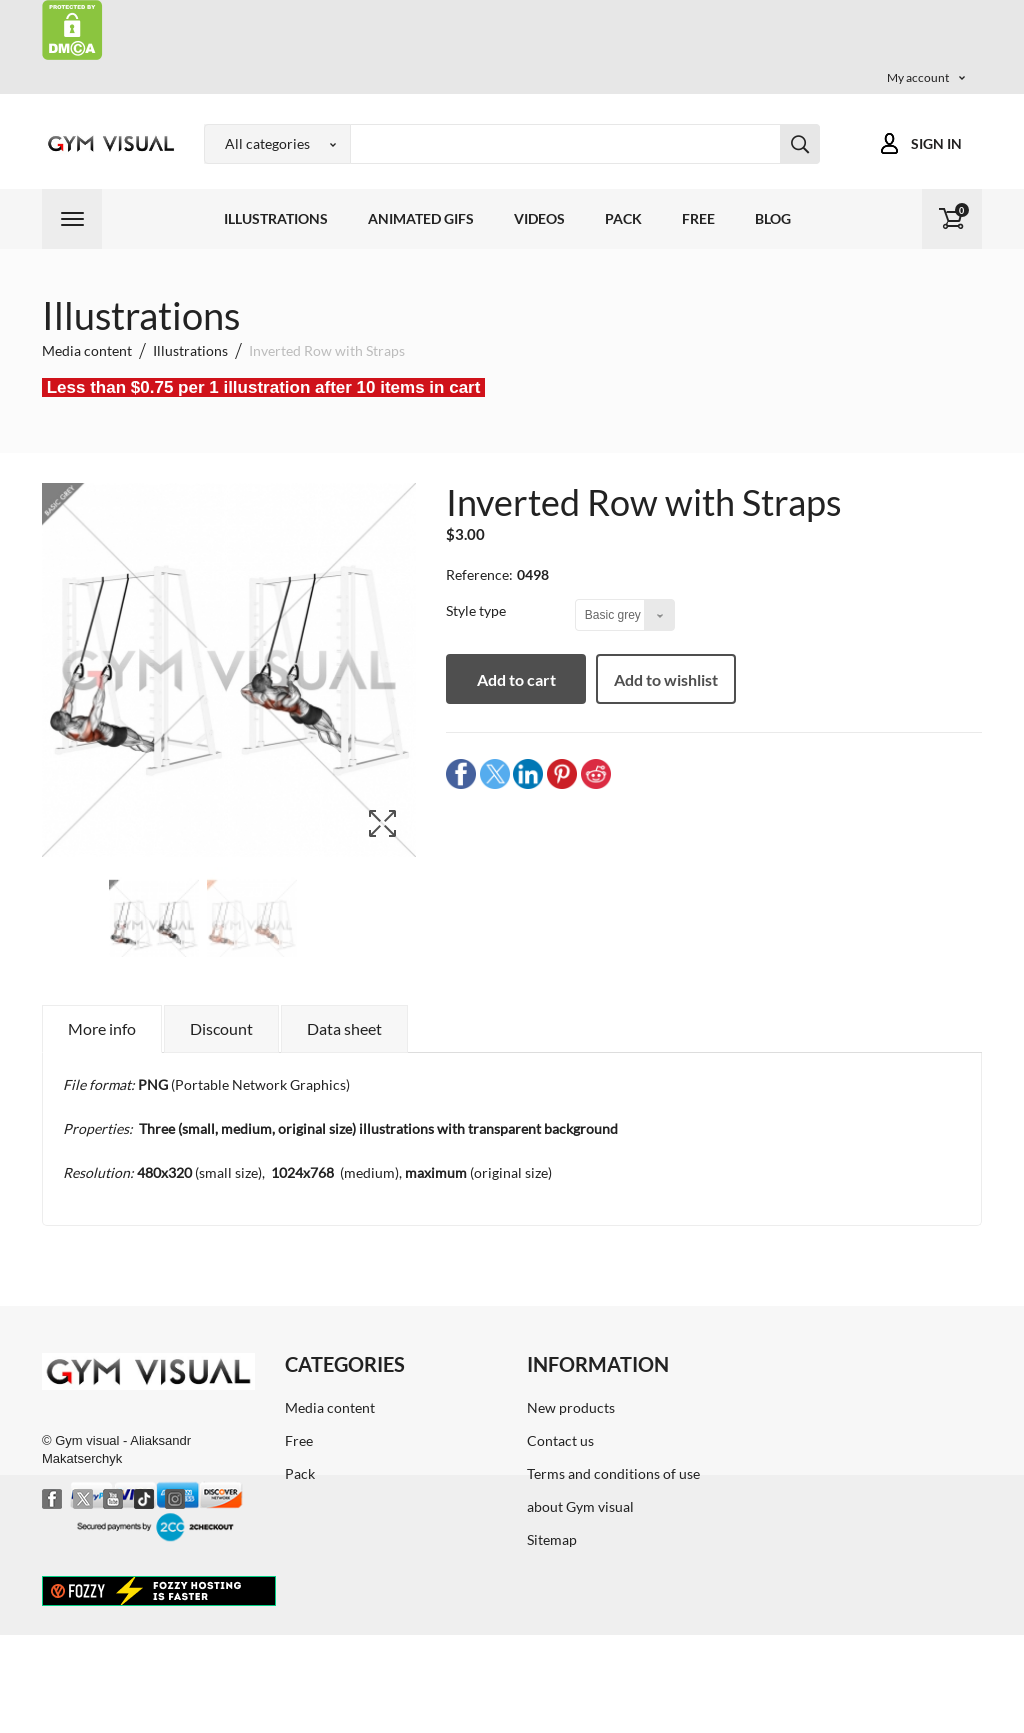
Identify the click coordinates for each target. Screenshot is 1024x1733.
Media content (330, 1407)
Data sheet (344, 1028)
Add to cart (516, 679)
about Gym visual (580, 1506)
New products (571, 1407)
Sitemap (552, 1539)
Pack (623, 218)
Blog (773, 218)
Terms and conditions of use (613, 1473)
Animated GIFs (421, 218)
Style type (477, 610)
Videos (539, 218)
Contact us (560, 1440)
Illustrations (276, 218)
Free (698, 218)
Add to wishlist (666, 679)
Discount (221, 1028)
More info (102, 1028)
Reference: (479, 574)
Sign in (936, 143)
